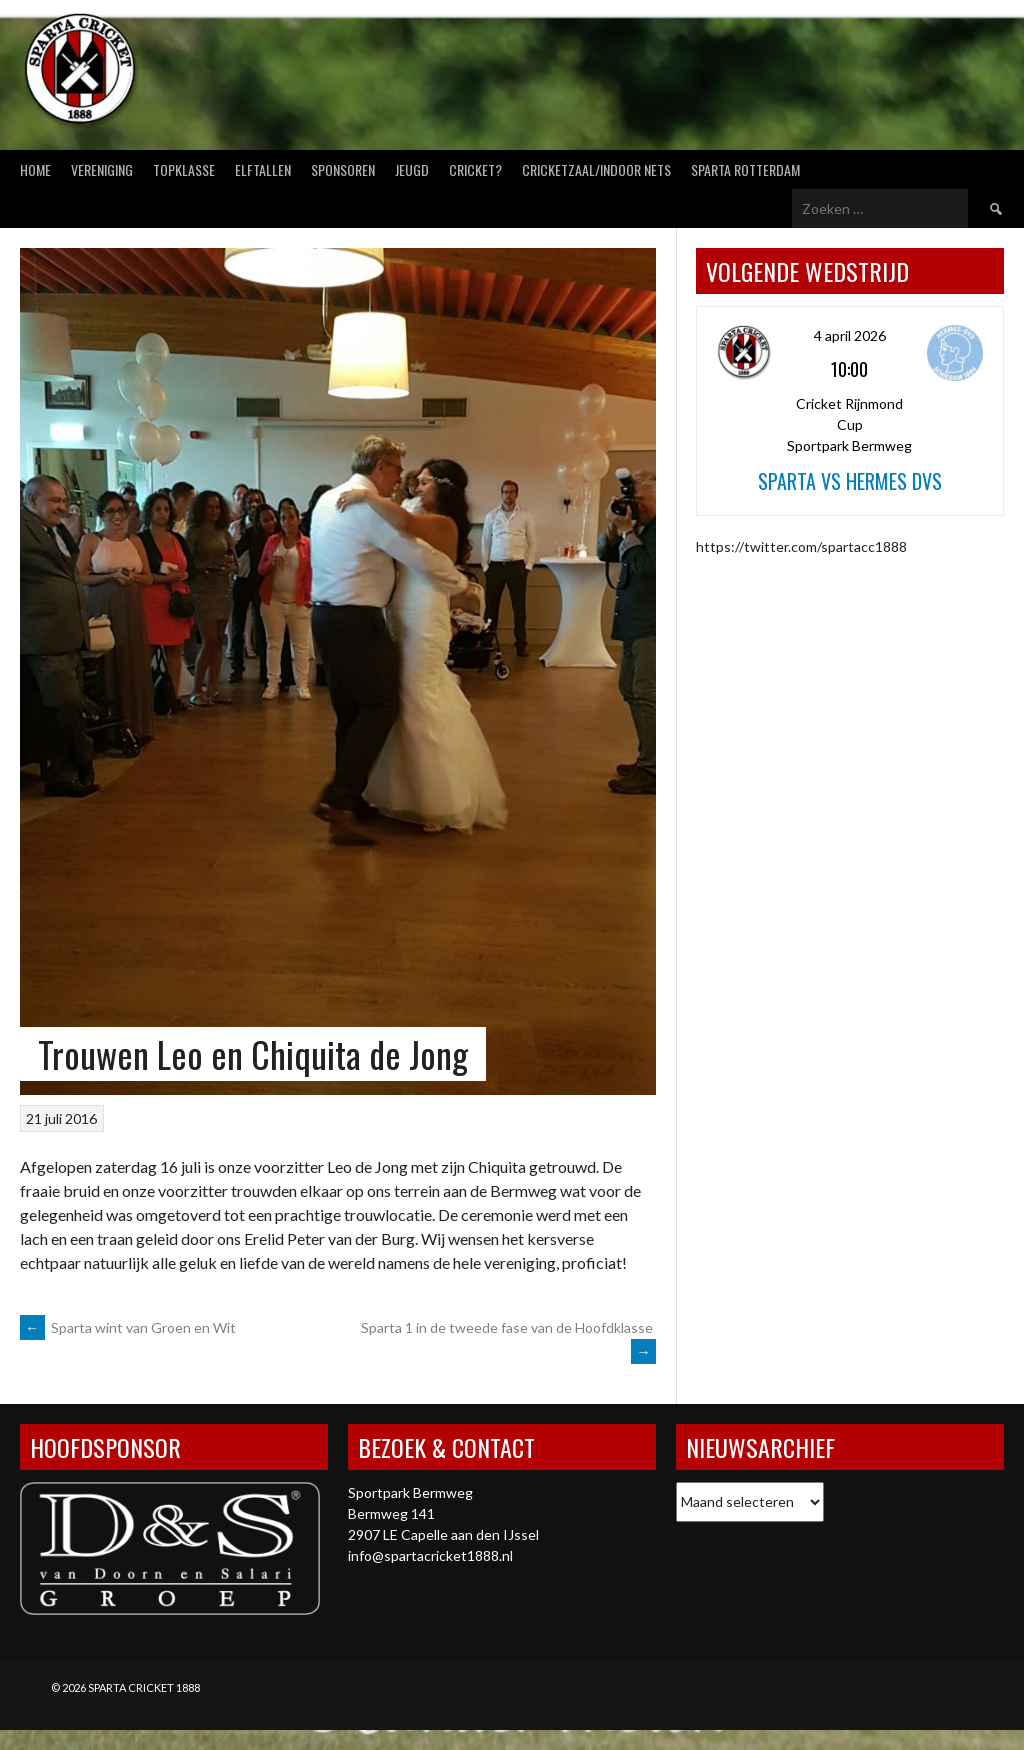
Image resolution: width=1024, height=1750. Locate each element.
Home (35, 169)
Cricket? (475, 169)
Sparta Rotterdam (745, 169)
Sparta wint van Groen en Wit (128, 1327)
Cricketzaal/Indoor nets (596, 169)
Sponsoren (343, 169)
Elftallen (263, 169)
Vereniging (102, 169)
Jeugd (412, 169)
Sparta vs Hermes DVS (850, 481)
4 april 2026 (850, 335)
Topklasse (184, 169)
